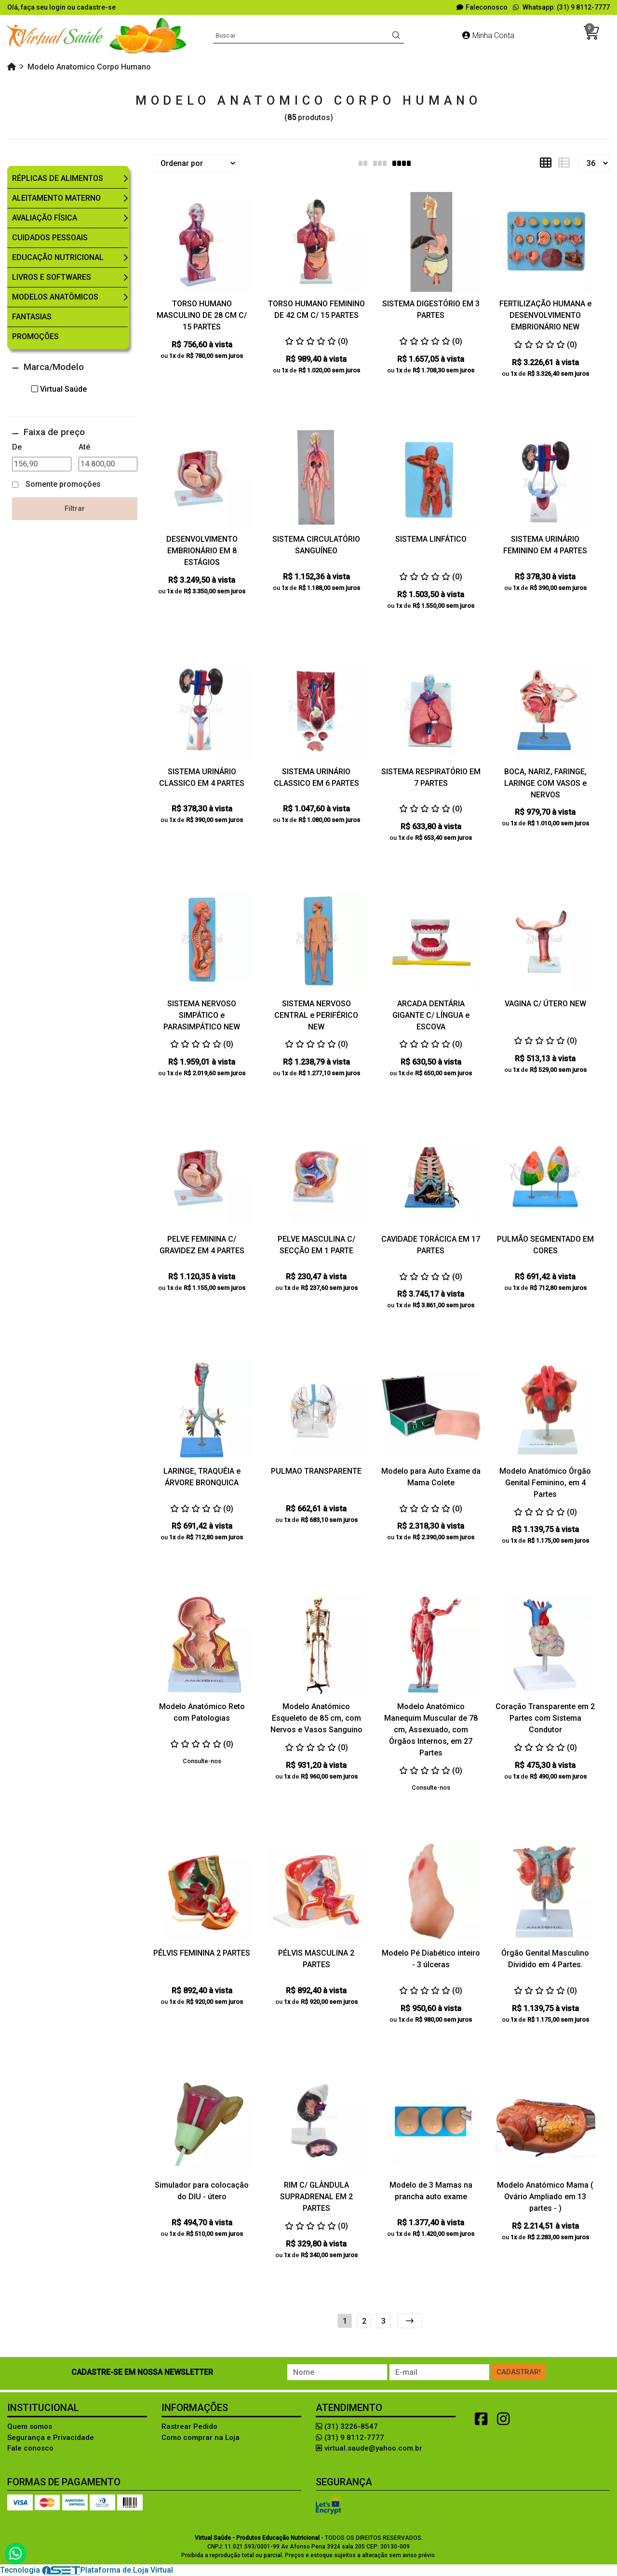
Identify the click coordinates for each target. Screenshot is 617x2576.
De (17, 447)
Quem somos (29, 2426)
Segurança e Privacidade (50, 2437)
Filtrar (75, 508)
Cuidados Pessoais (50, 237)
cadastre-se (96, 7)
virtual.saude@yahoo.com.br (369, 2448)
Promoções (35, 336)
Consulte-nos (202, 1761)
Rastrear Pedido (189, 2426)
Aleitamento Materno (56, 198)
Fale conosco (30, 2448)
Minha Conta (488, 35)
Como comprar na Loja (200, 2437)
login (58, 7)
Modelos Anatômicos (55, 296)
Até (84, 447)
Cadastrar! (518, 2372)
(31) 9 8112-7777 (350, 2437)
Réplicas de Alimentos (57, 178)
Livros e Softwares (51, 277)
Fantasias (32, 316)
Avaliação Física (44, 217)
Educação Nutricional (58, 257)
